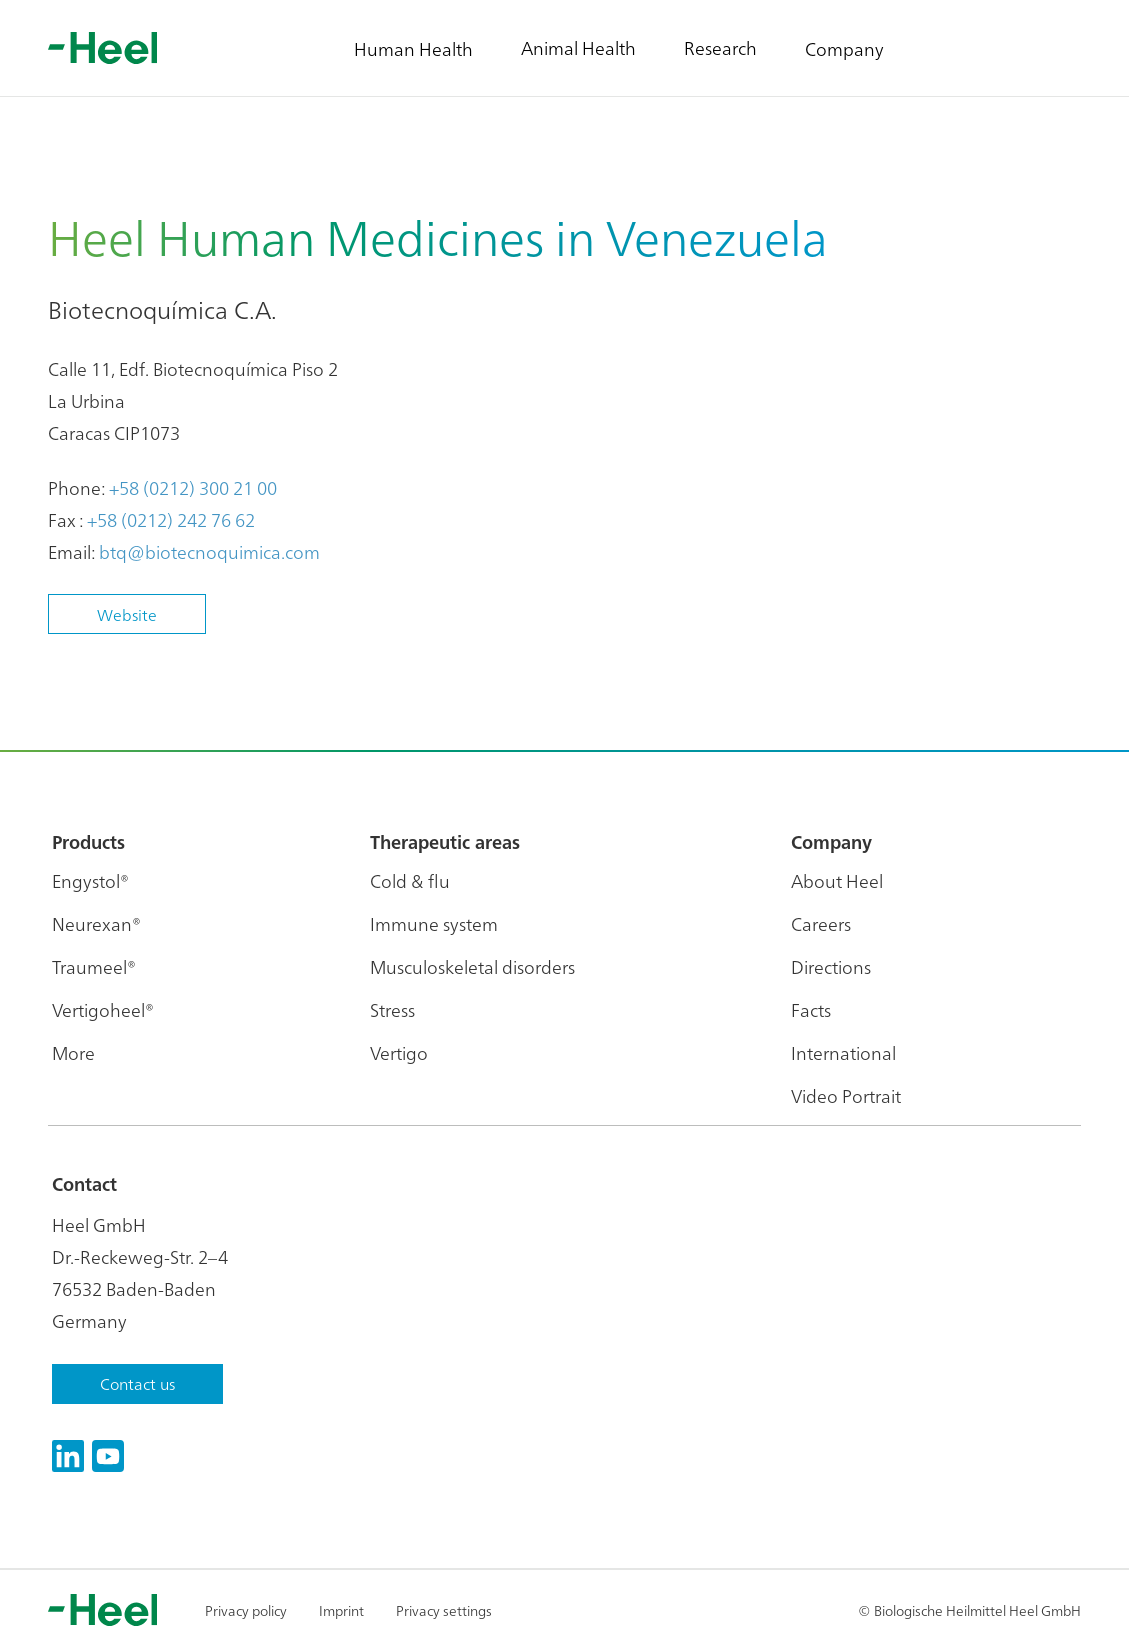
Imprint (341, 1610)
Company (844, 48)
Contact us (137, 1383)
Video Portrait (846, 1095)
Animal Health (578, 47)
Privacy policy (246, 1610)
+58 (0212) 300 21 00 (193, 487)
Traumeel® (94, 966)
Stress (392, 1009)
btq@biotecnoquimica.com (209, 551)
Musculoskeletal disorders (472, 966)
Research (720, 47)
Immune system (434, 923)
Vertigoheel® (103, 1009)
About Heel (837, 880)
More (73, 1052)
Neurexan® (96, 923)
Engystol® (90, 880)
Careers (821, 923)
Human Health (413, 48)
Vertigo (399, 1052)
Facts (811, 1009)
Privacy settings (444, 1610)
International (843, 1052)
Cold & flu (410, 880)
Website (127, 614)
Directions (831, 966)
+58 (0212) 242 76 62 (171, 519)
